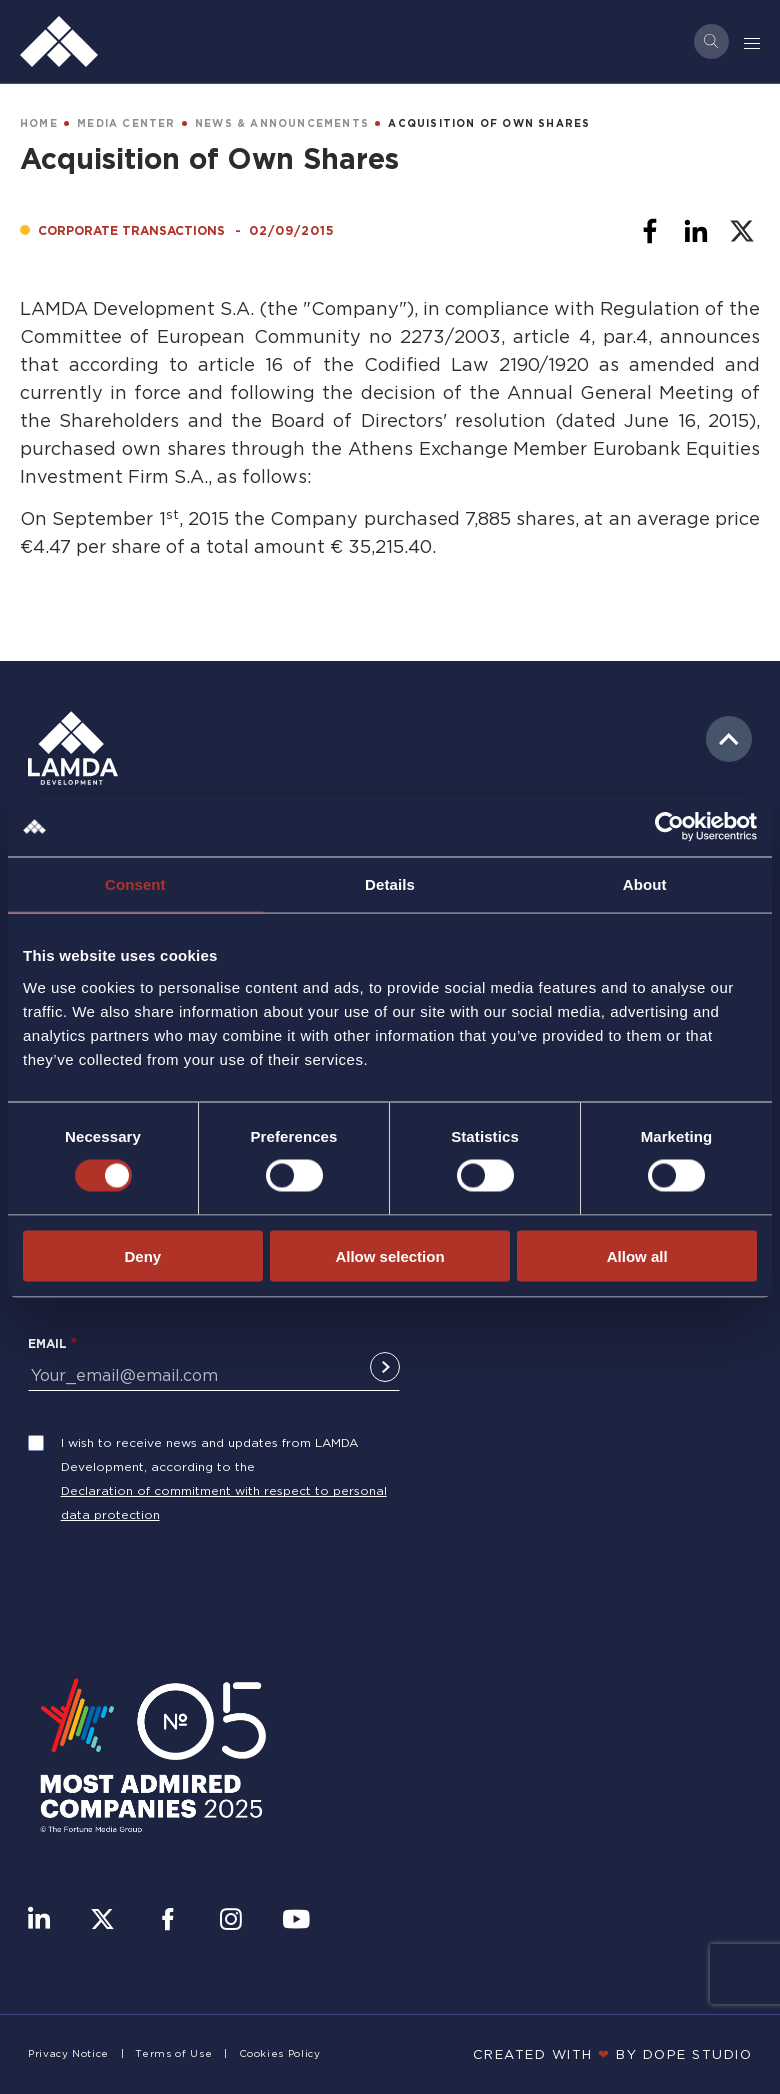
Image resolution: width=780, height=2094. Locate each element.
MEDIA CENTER (126, 123)
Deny (142, 1255)
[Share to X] (742, 231)
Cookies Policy (280, 2053)
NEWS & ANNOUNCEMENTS (282, 123)
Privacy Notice (68, 2053)
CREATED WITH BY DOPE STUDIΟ (613, 2054)
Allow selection (389, 1255)
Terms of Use (173, 2053)
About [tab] (645, 884)
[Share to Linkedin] (696, 231)
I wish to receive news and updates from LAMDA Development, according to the (209, 1454)
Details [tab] (390, 884)
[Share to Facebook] (650, 231)
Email (47, 1343)
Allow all (637, 1255)
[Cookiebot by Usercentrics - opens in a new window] (669, 827)
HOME (39, 123)
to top (729, 739)
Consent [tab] (135, 884)
